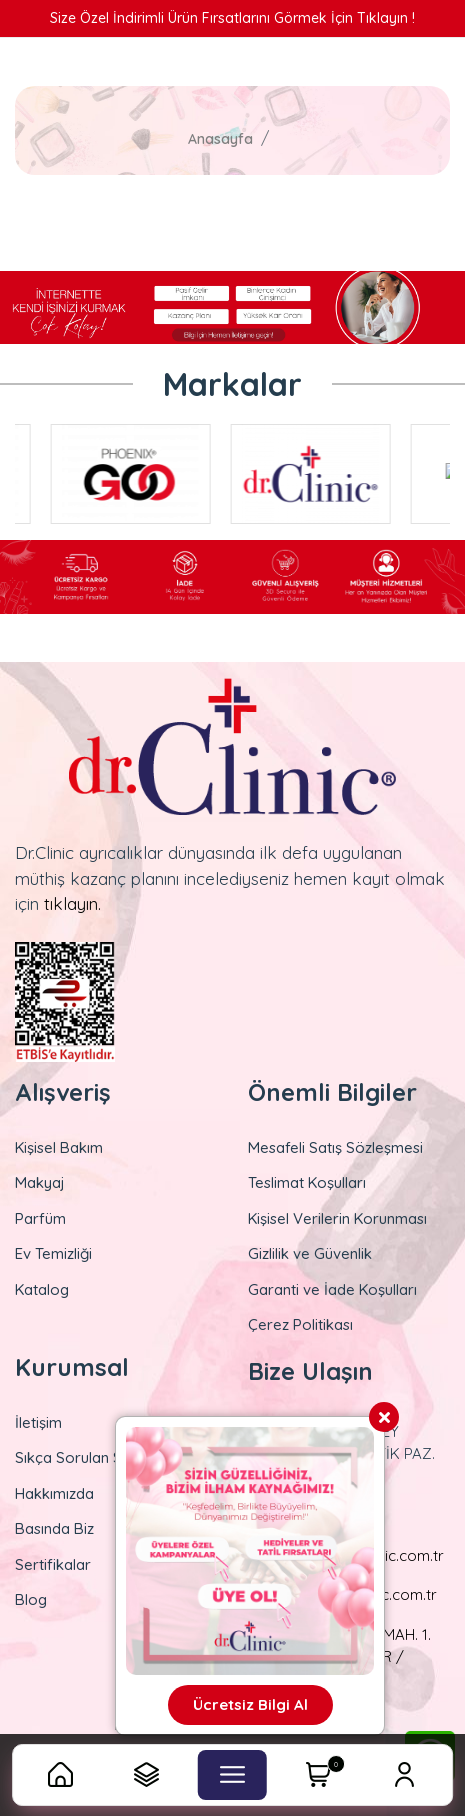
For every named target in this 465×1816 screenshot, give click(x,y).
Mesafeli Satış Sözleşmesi (335, 1147)
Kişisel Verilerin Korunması (337, 1218)
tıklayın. (72, 903)
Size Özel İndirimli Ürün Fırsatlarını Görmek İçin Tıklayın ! (232, 18)
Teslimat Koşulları (307, 1182)
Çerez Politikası (300, 1324)
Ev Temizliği (53, 1253)
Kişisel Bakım (59, 1147)
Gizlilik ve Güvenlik (310, 1253)
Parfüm (40, 1218)
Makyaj (40, 1182)
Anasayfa (220, 139)
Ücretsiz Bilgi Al (250, 1704)
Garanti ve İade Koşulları (332, 1289)
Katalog (42, 1289)
